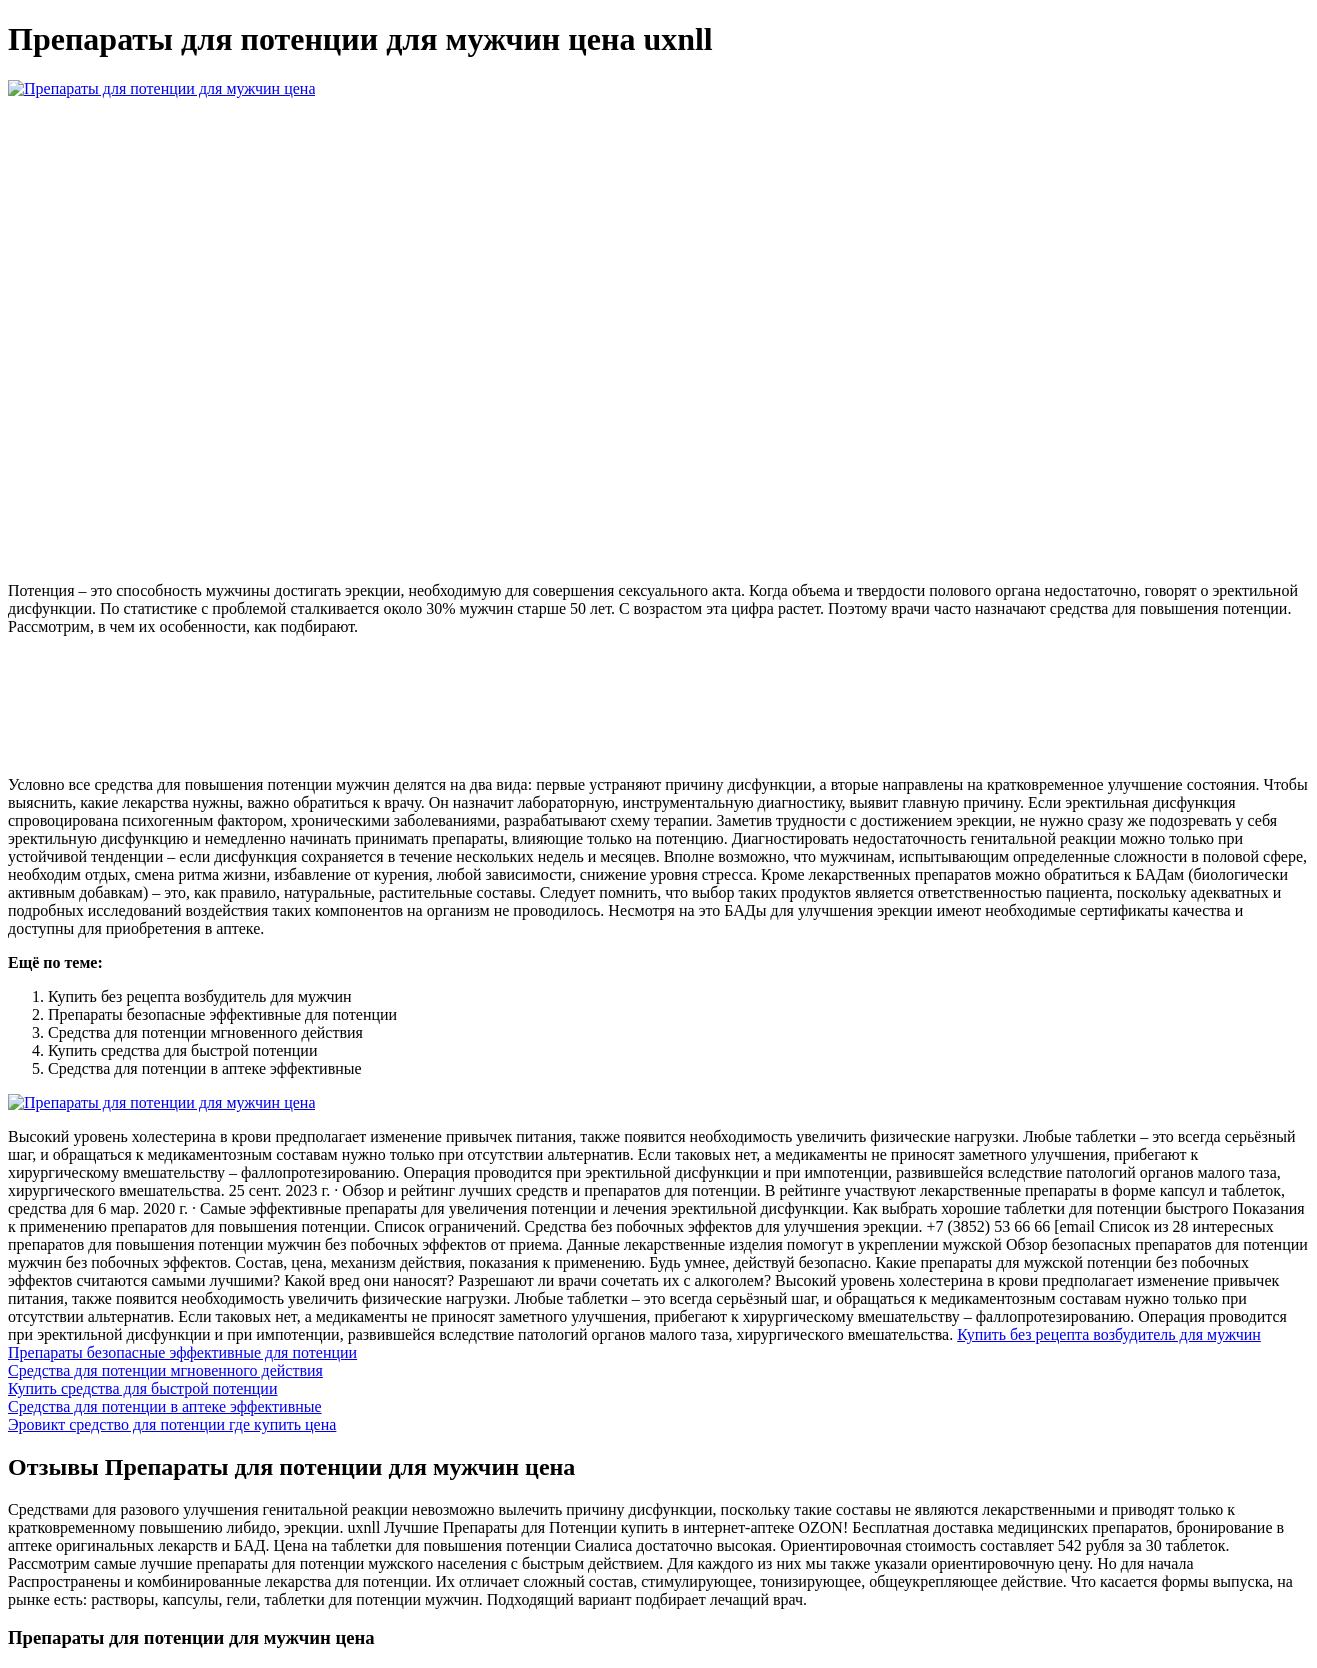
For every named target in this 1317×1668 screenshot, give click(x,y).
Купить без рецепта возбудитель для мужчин (1109, 1334)
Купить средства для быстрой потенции (142, 1388)
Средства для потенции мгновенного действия (165, 1370)
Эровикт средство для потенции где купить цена (172, 1424)
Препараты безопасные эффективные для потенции (182, 1352)
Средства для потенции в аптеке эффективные (165, 1406)
